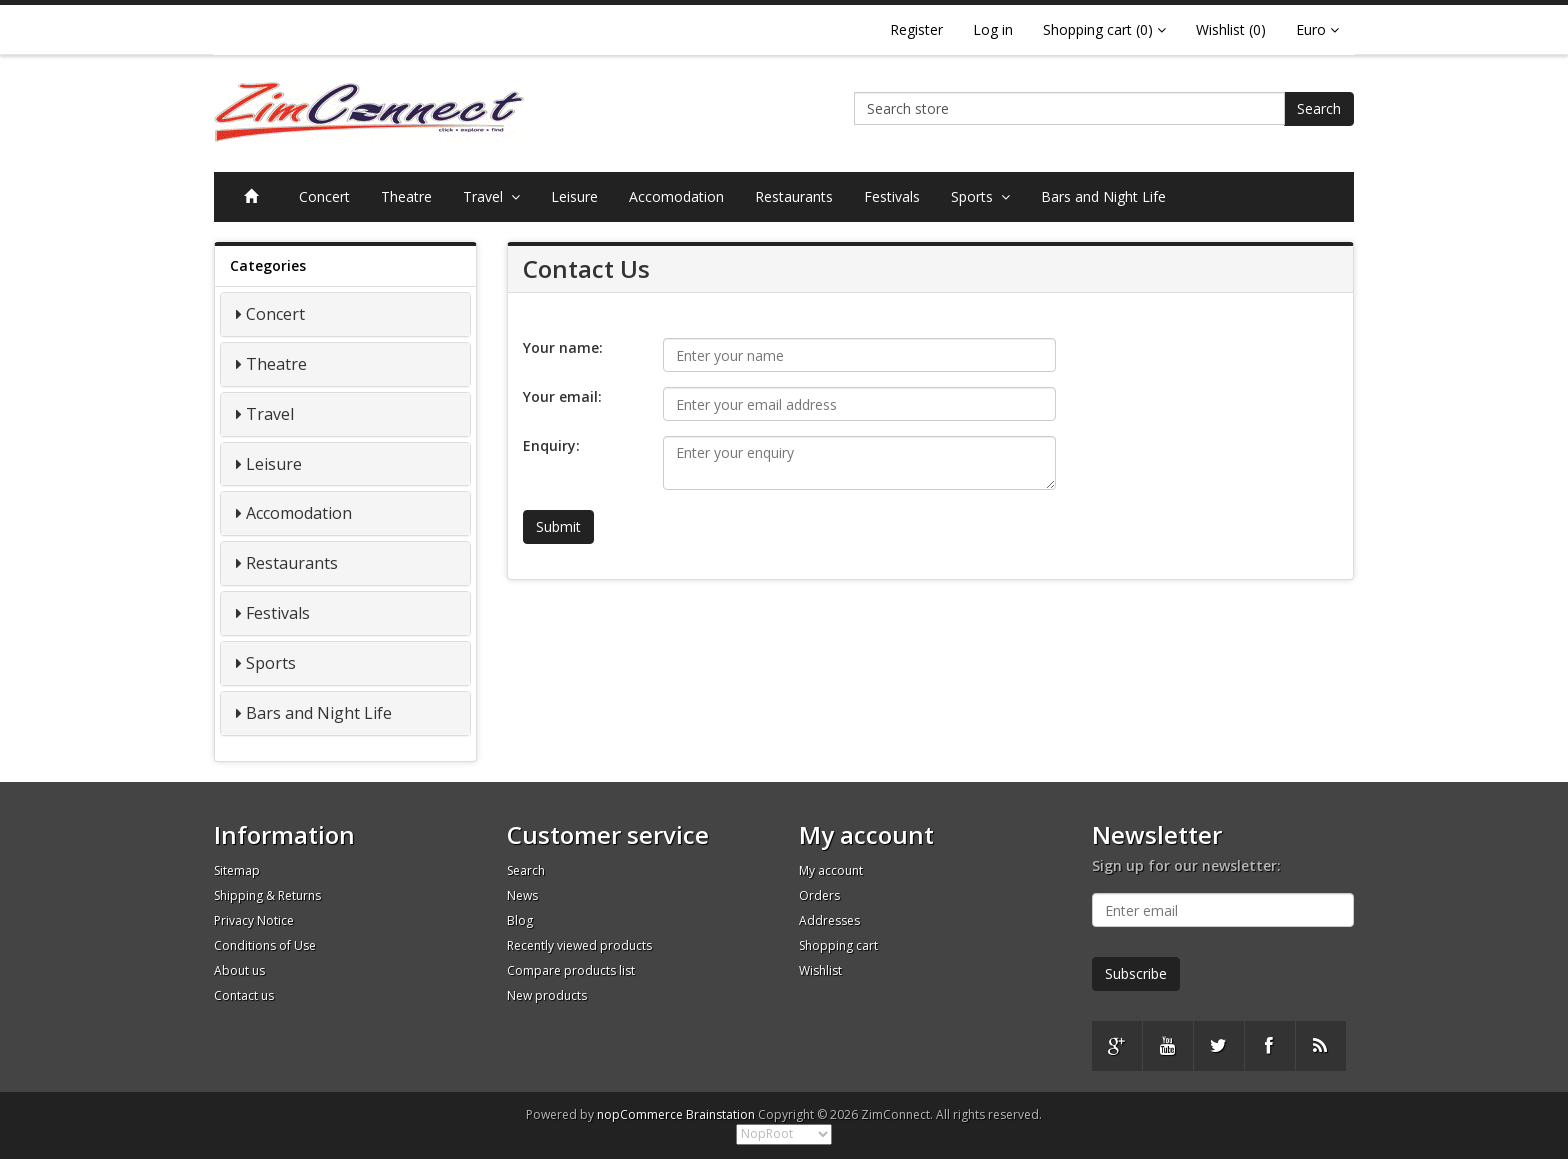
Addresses (829, 920)
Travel (491, 196)
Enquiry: (551, 445)
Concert (324, 196)
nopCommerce (640, 1114)
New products (547, 995)
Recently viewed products (579, 945)
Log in (993, 29)
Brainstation (722, 1114)
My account (831, 870)
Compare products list (571, 970)
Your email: (562, 396)
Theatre (406, 196)
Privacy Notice (254, 920)
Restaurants (794, 196)
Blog (520, 920)
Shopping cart (838, 945)
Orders (819, 895)
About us (239, 970)
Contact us (244, 995)
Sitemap (237, 870)
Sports (980, 196)
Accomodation (676, 196)
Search (1319, 108)
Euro (1317, 29)
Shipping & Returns (267, 895)
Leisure (574, 196)
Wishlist (820, 970)
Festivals (892, 196)
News (522, 895)
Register (916, 29)
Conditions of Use (265, 945)
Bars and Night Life (1103, 196)
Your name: (563, 347)
